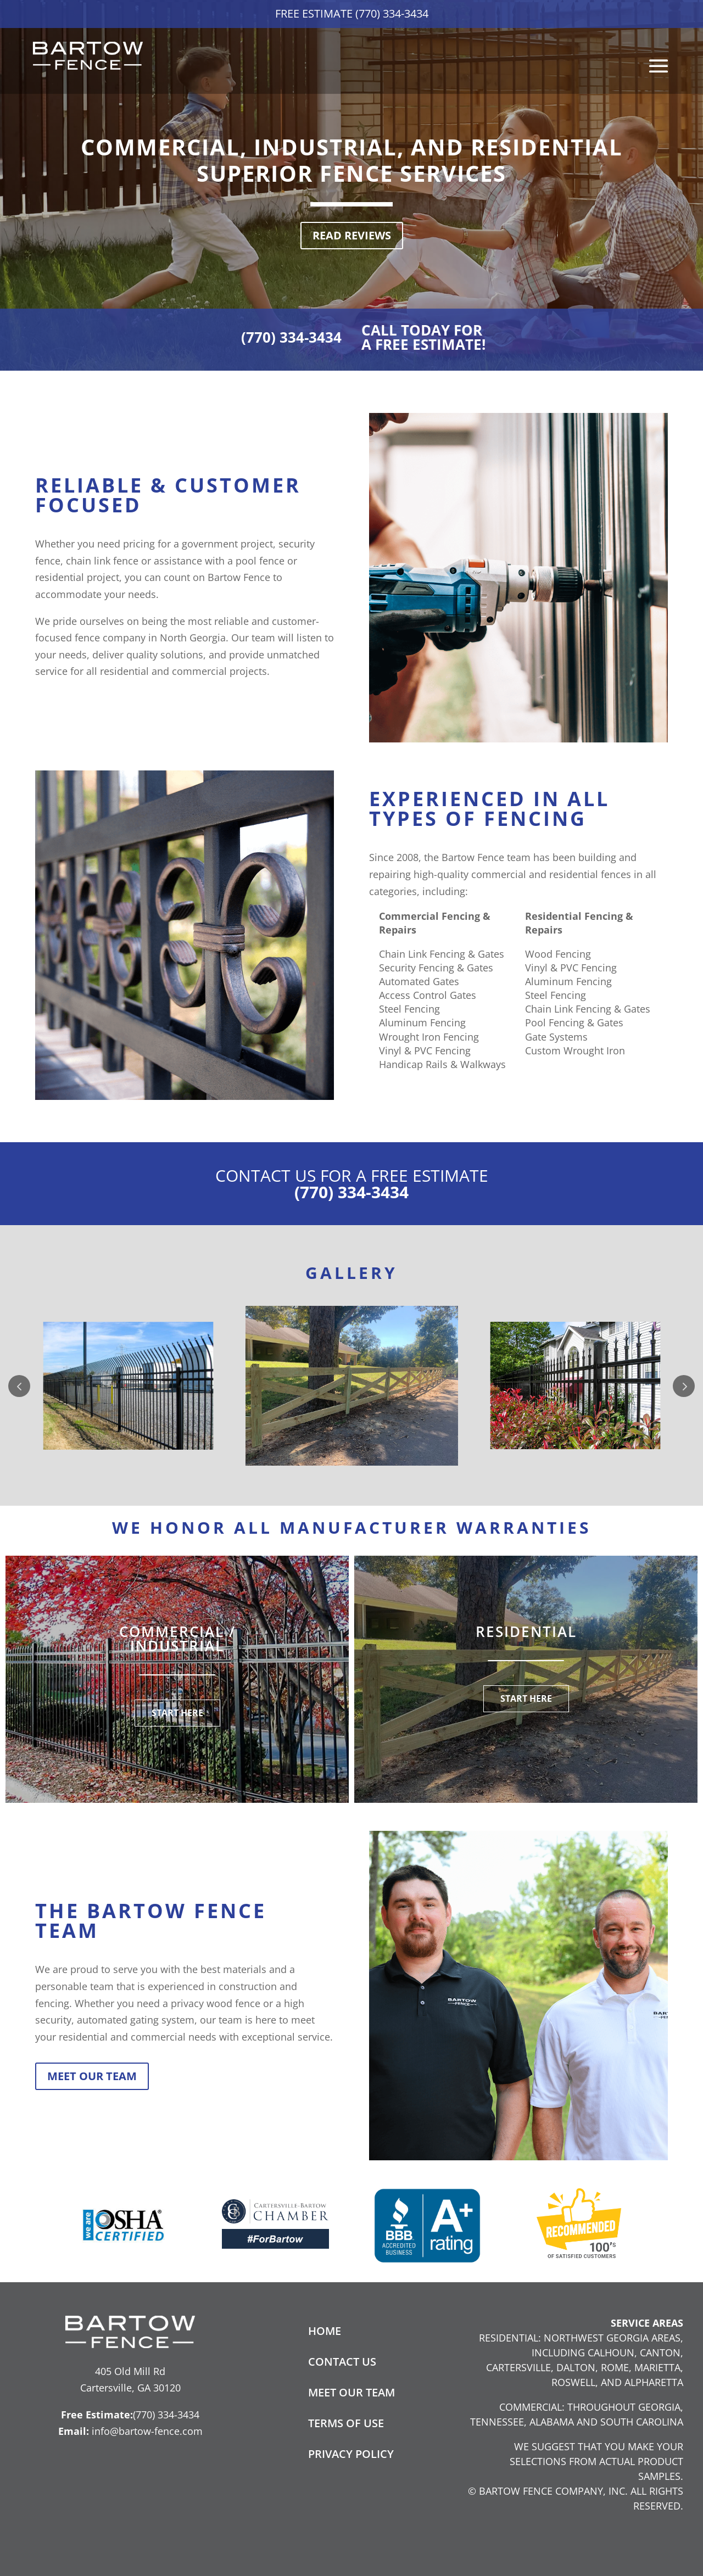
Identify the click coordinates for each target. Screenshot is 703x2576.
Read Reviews (352, 235)
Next (684, 1386)
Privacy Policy (351, 2453)
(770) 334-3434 (291, 337)
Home (324, 2330)
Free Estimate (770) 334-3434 (351, 13)
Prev (19, 1386)
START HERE (177, 1713)
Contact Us (342, 2361)
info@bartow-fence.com (147, 2431)
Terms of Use (346, 2423)
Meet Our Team (92, 2076)
